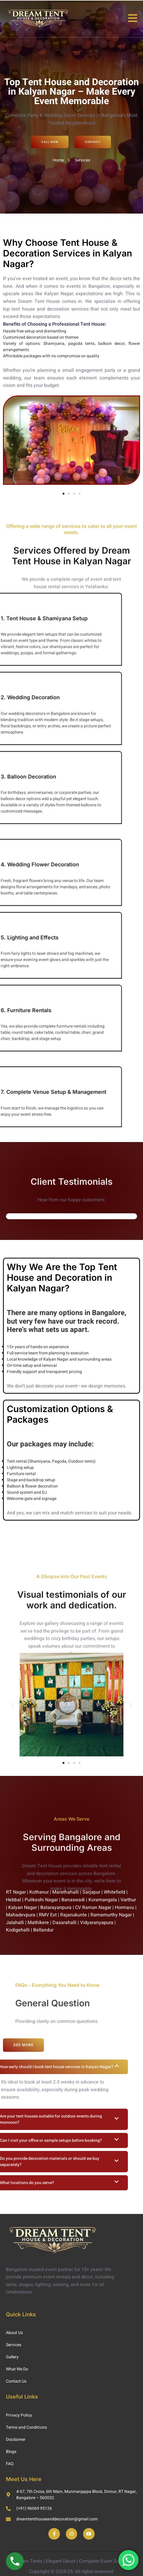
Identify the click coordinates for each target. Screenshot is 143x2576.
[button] (63, 494)
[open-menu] (132, 18)
